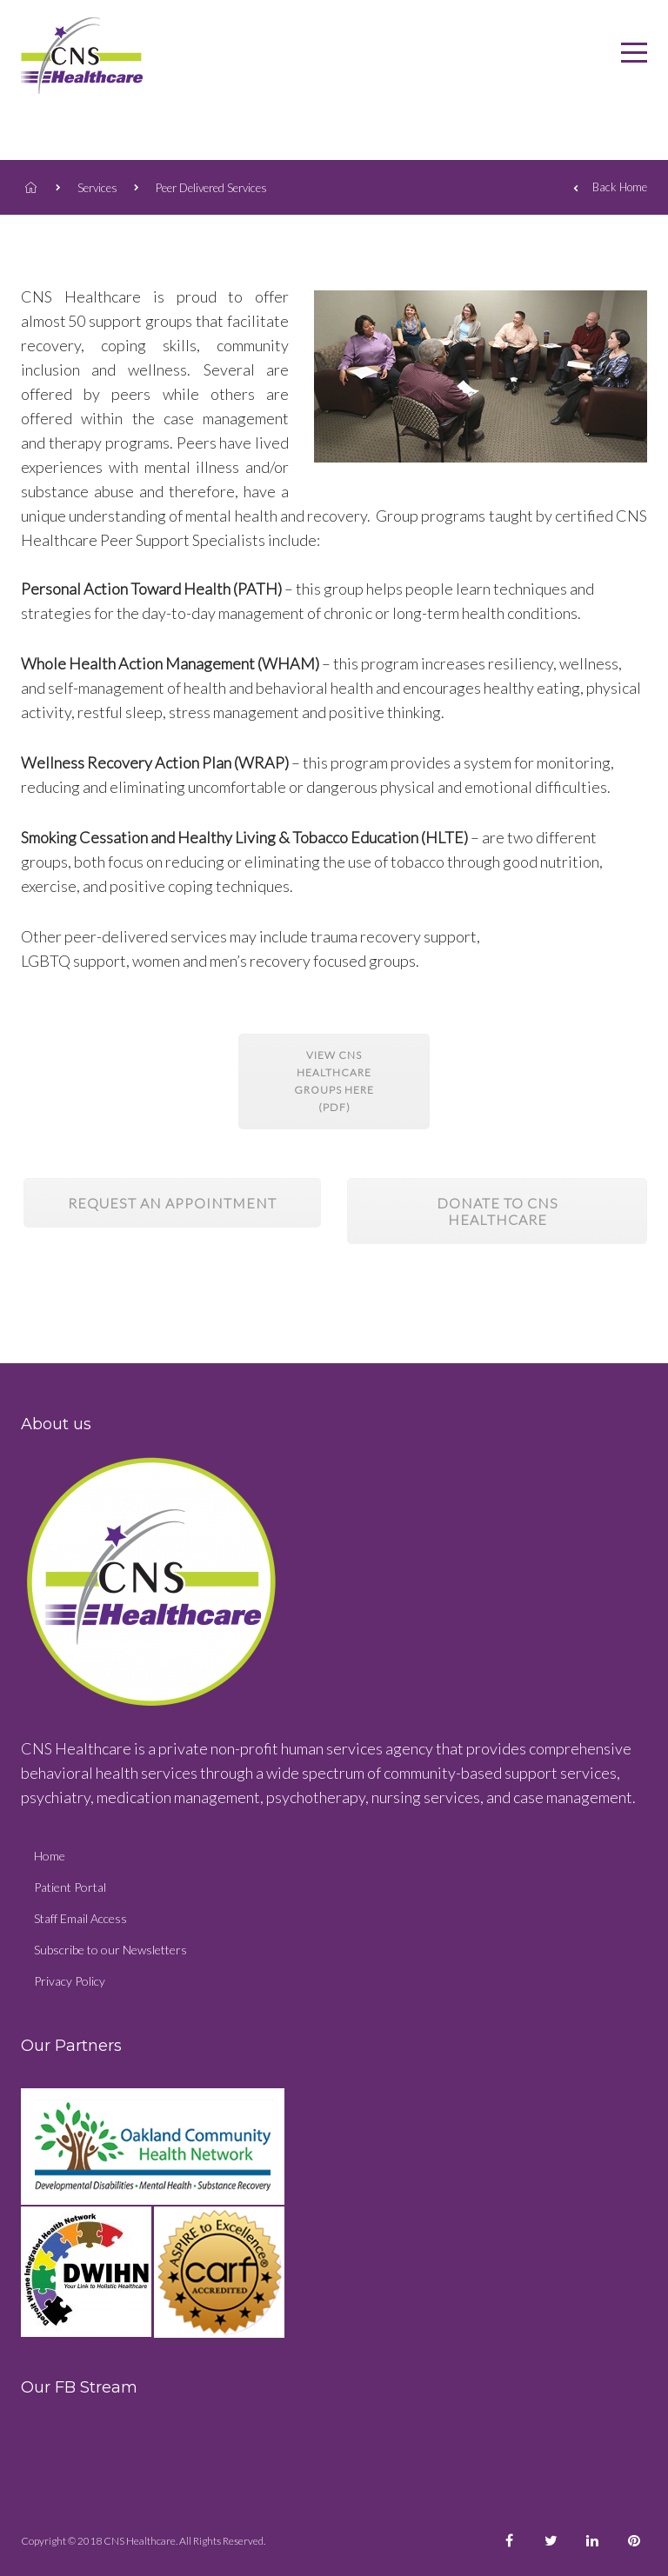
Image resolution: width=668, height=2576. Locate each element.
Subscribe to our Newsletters (110, 1949)
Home (49, 1855)
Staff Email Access (80, 1918)
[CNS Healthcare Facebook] (509, 2541)
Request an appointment (172, 1203)
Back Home (610, 188)
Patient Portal (70, 1887)
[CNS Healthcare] (634, 55)
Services (97, 188)
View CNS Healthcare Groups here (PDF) (334, 1081)
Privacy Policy (69, 1981)
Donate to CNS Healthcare (497, 1211)
